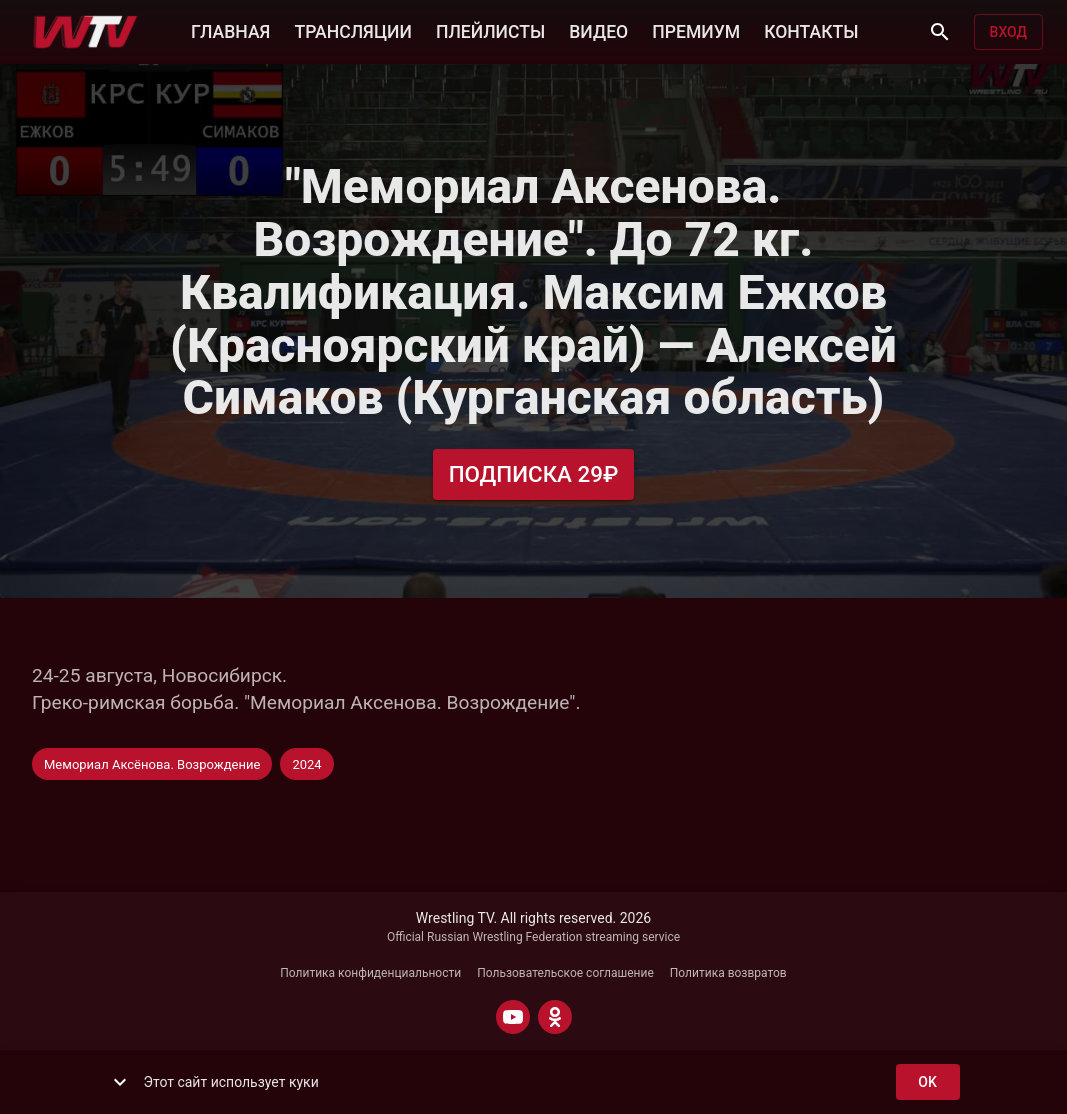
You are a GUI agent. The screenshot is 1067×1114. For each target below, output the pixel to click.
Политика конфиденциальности (370, 973)
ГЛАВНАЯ (230, 30)
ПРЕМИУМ (696, 30)
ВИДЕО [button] (598, 30)
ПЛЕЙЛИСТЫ (490, 30)
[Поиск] (940, 32)
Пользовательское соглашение (565, 973)
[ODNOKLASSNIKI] (555, 1017)
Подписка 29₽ (534, 474)
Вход (1008, 32)
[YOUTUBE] (513, 1017)
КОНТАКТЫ (811, 30)
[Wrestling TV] (85, 32)
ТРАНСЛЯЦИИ (352, 30)
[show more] (120, 1082)
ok (928, 1082)
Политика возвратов (728, 973)
